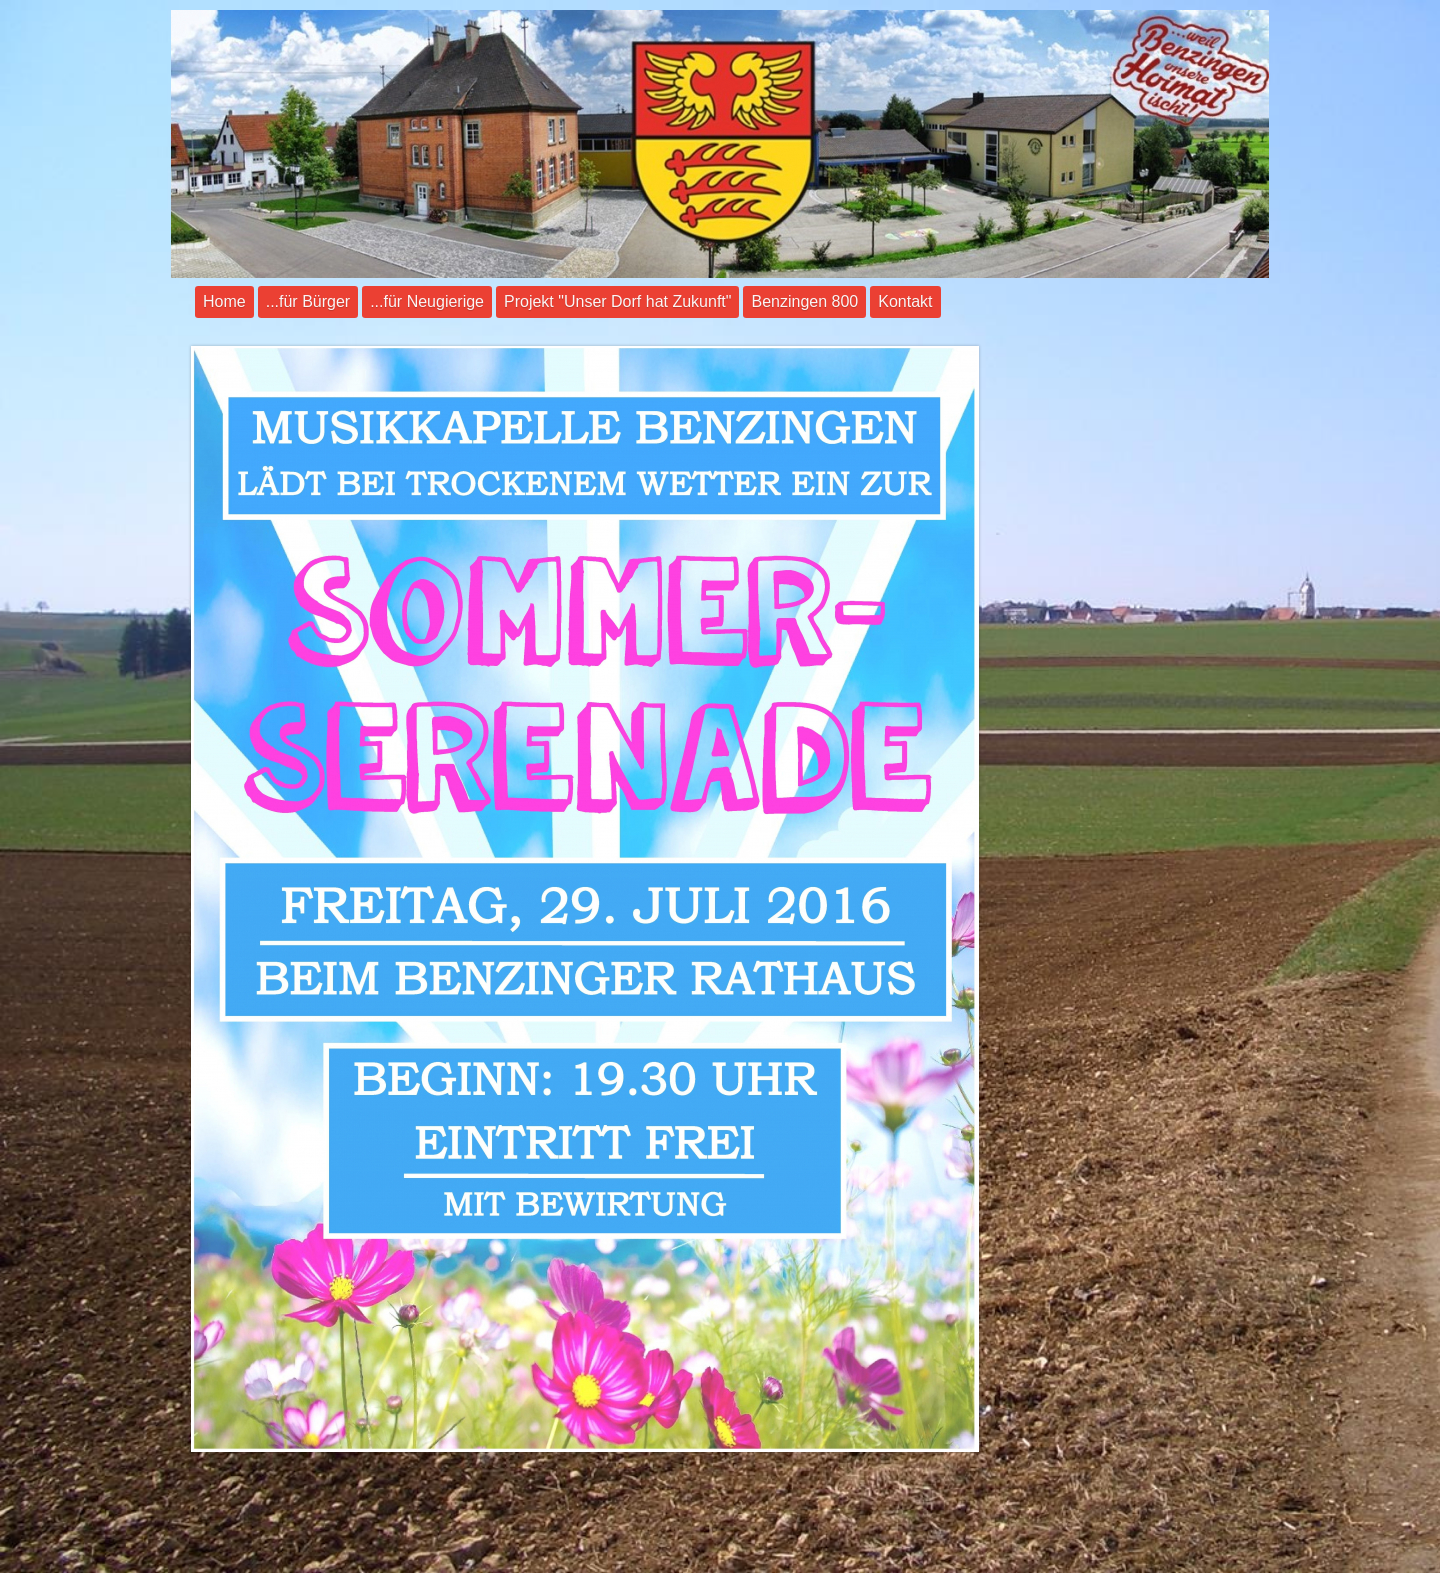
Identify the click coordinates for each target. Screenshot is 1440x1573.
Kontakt (905, 301)
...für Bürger (308, 301)
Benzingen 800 (804, 301)
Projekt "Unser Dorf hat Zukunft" (617, 301)
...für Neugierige (427, 301)
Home (224, 301)
